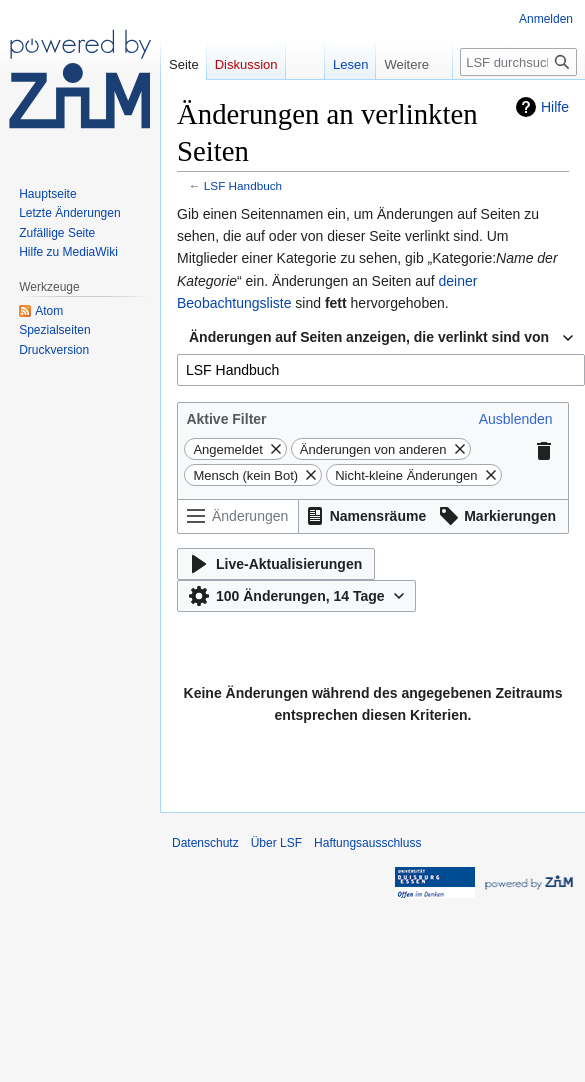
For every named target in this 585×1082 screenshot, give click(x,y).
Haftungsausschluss (367, 843)
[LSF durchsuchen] (518, 62)
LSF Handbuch (243, 185)
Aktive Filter (226, 419)
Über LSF (276, 843)
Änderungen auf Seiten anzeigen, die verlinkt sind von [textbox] (369, 337)
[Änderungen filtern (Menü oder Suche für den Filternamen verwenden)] (238, 516)
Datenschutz (205, 843)
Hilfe (555, 107)
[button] (516, 419)
